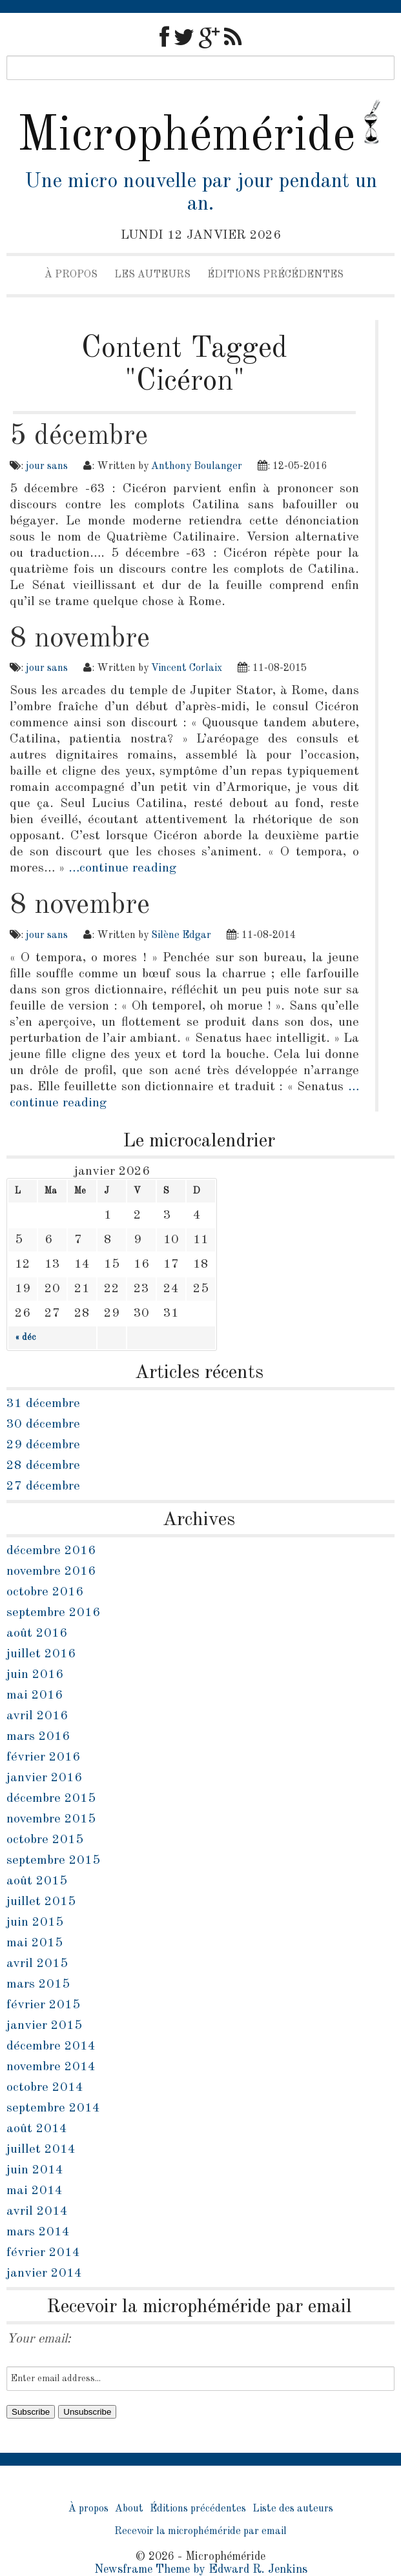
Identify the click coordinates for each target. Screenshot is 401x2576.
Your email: (38, 2339)
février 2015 (43, 2005)
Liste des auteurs (292, 2509)
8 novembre (80, 638)
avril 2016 (37, 1716)
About (129, 2509)
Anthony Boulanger (196, 466)
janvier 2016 (44, 1778)
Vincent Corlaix (186, 668)
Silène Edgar (181, 935)
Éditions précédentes (275, 275)
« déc (25, 1337)
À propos (71, 275)
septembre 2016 (53, 1612)
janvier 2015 (44, 2025)
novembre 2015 (51, 1819)
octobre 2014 (44, 2087)
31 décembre (43, 1403)
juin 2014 (34, 2170)
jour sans (47, 466)
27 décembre (43, 1486)
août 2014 (36, 2128)
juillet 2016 (41, 1654)
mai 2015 (34, 1943)
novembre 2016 (51, 1571)
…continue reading (122, 868)
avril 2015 (37, 1963)
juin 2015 (34, 1922)
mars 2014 (38, 2232)
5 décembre (79, 436)
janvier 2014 (44, 2273)
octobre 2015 (44, 1839)
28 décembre (43, 1465)
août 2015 (36, 1881)
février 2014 (43, 2252)
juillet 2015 (41, 1901)
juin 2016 (34, 1674)
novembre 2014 (51, 2067)
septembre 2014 (53, 2108)
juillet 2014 (41, 2149)
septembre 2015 (53, 1860)
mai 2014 (34, 2190)
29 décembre (43, 1445)
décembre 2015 (51, 1798)
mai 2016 (34, 1695)
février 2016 (43, 1757)
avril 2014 (37, 2211)
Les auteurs (152, 275)
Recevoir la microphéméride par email (200, 2531)
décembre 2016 (51, 1550)
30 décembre (43, 1424)
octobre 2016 (44, 1592)
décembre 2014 (51, 2046)
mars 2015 (38, 1984)
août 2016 (36, 1633)
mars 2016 (38, 1736)
